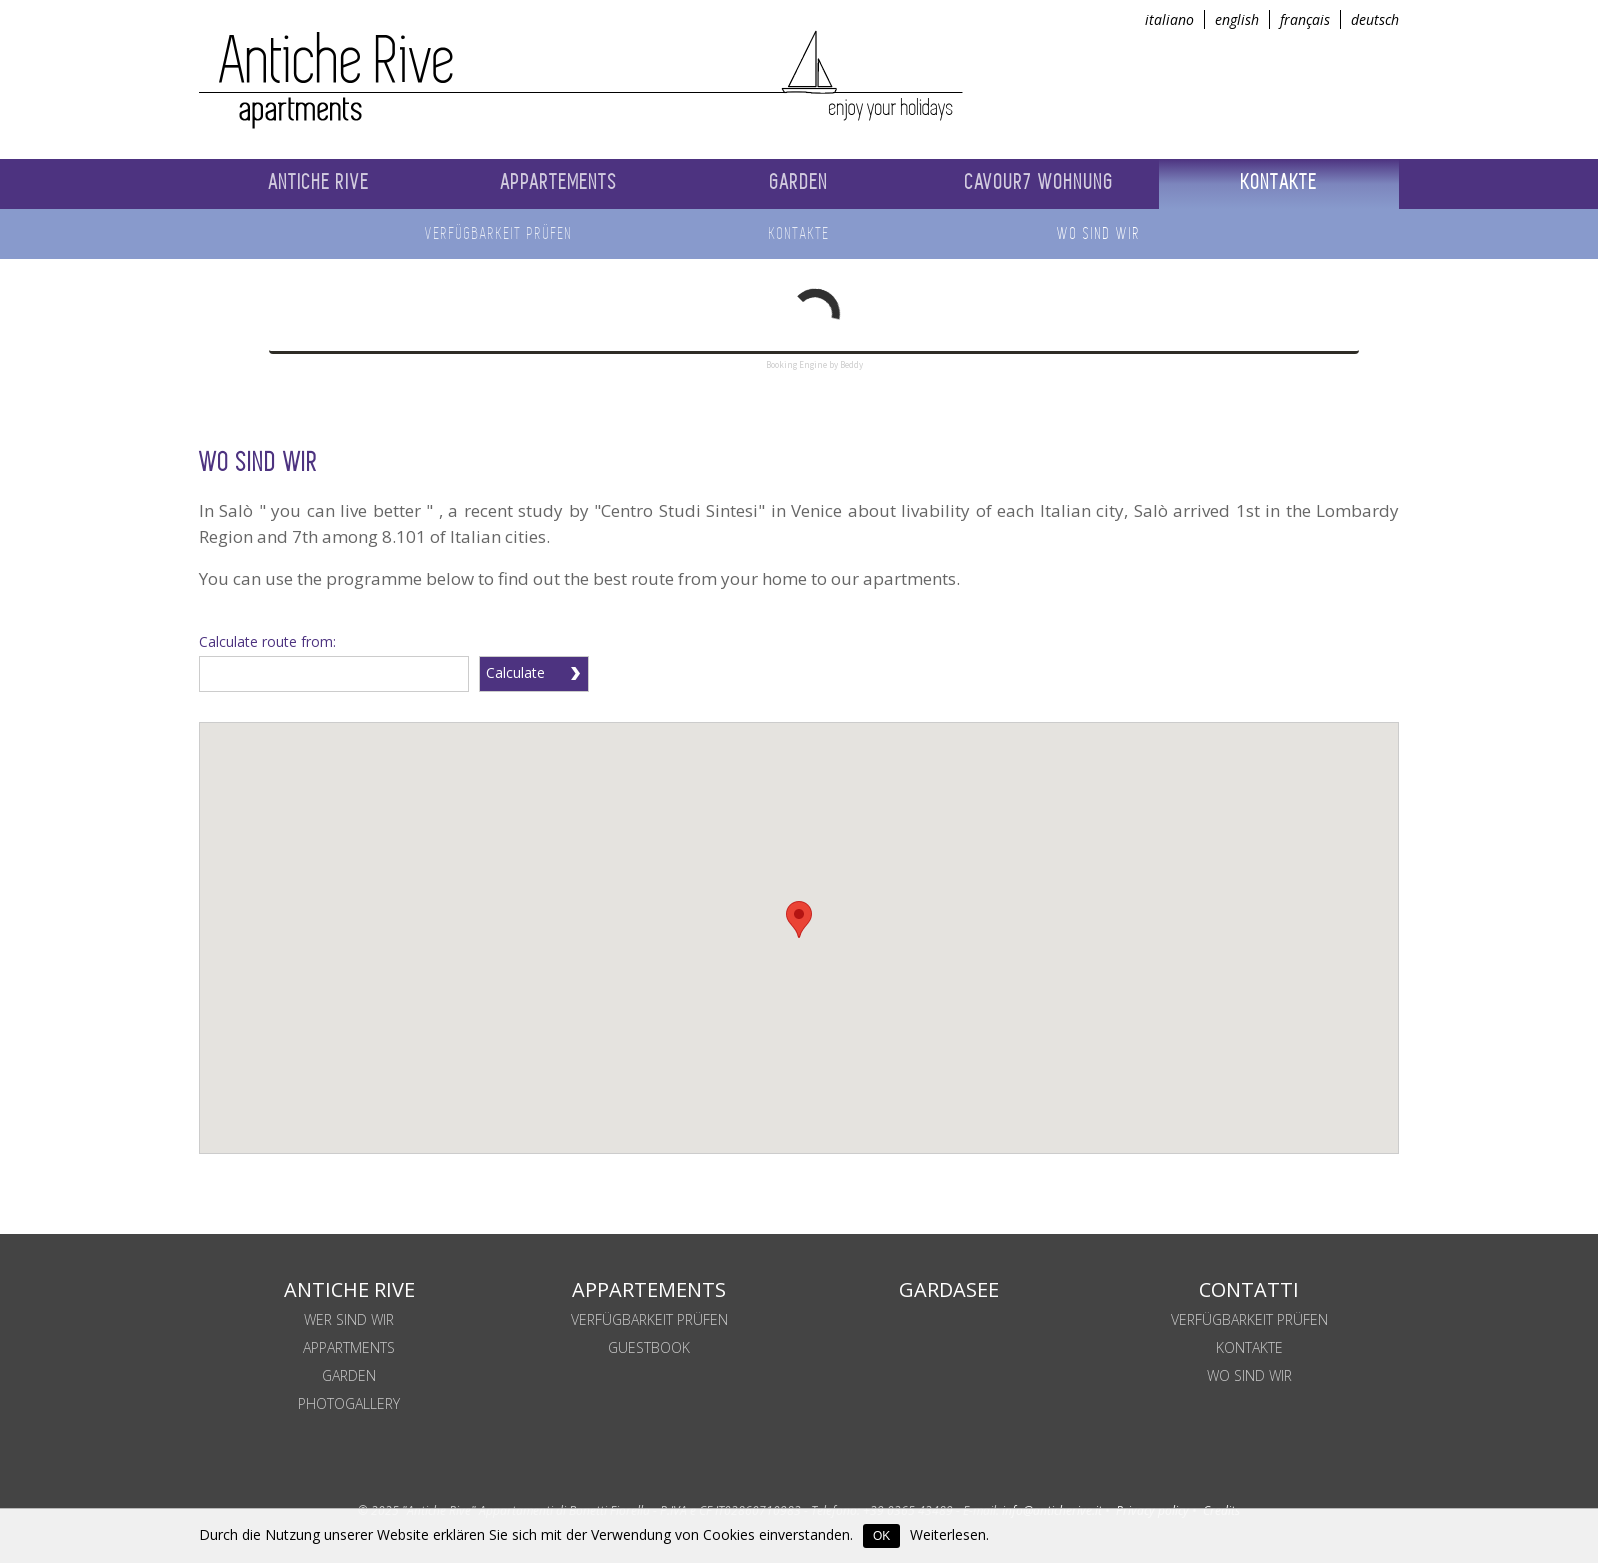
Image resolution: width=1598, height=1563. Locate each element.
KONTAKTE (1249, 1347)
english (1237, 19)
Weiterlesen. (949, 1534)
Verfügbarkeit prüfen (649, 1319)
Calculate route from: (267, 641)
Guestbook (649, 1347)
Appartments (349, 1347)
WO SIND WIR (1249, 1375)
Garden (349, 1375)
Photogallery (349, 1403)
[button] (799, 919)
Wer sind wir (349, 1319)
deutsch (1375, 19)
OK (881, 1536)
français (1305, 19)
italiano (1169, 19)
